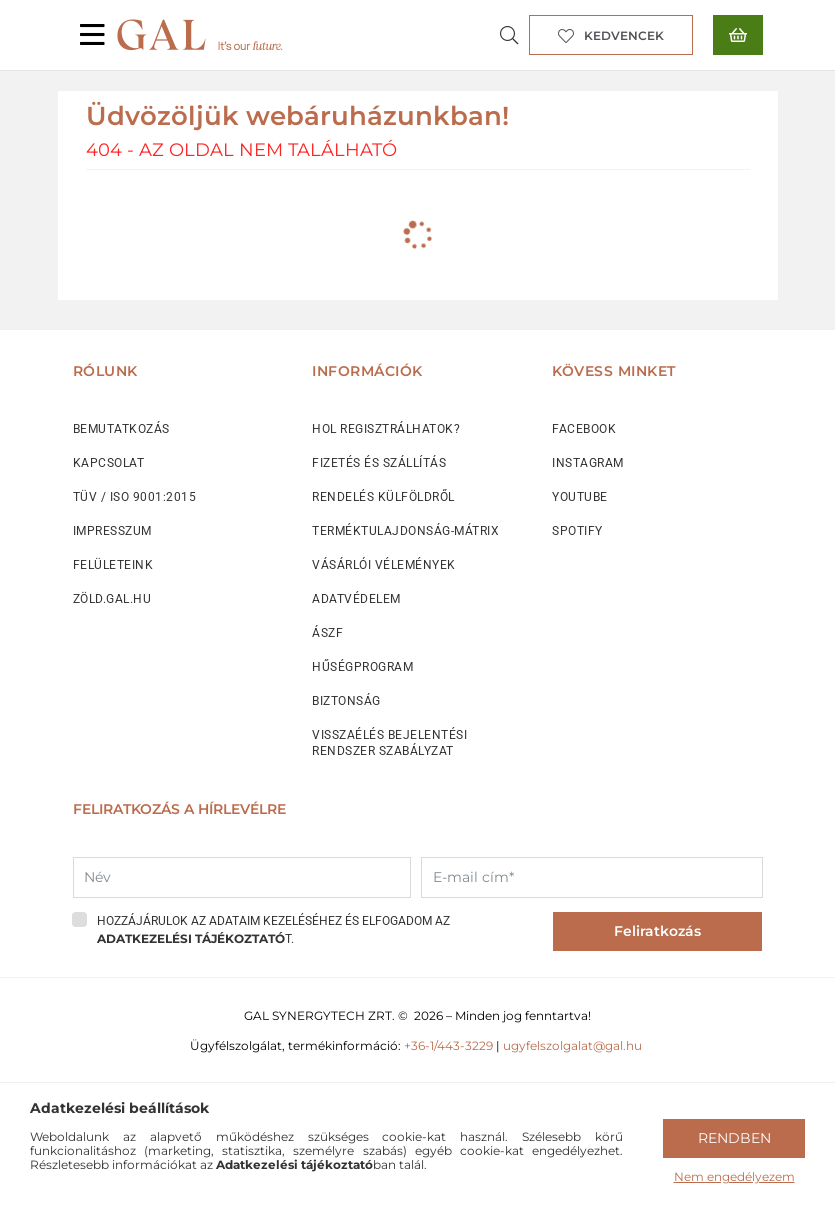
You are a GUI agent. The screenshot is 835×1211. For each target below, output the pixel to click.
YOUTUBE (580, 497)
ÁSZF (327, 633)
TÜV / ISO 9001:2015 (135, 497)
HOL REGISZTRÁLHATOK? (386, 429)
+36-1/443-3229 (448, 1045)
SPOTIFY (577, 531)
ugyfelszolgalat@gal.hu (574, 1045)
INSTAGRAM (588, 463)
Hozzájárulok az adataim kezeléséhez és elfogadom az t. (273, 930)
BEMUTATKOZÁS (121, 429)
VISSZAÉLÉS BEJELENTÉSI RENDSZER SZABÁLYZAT (389, 743)
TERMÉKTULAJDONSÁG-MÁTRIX (405, 531)
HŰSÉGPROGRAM (362, 667)
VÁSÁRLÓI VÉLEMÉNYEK (384, 565)
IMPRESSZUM (112, 531)
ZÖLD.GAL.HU (112, 599)
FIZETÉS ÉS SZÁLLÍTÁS (379, 463)
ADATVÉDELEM (356, 599)
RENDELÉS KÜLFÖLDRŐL (383, 497)
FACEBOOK (584, 429)
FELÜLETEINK (113, 565)
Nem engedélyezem (734, 1176)
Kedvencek (624, 35)
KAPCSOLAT (109, 463)
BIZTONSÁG (346, 701)
